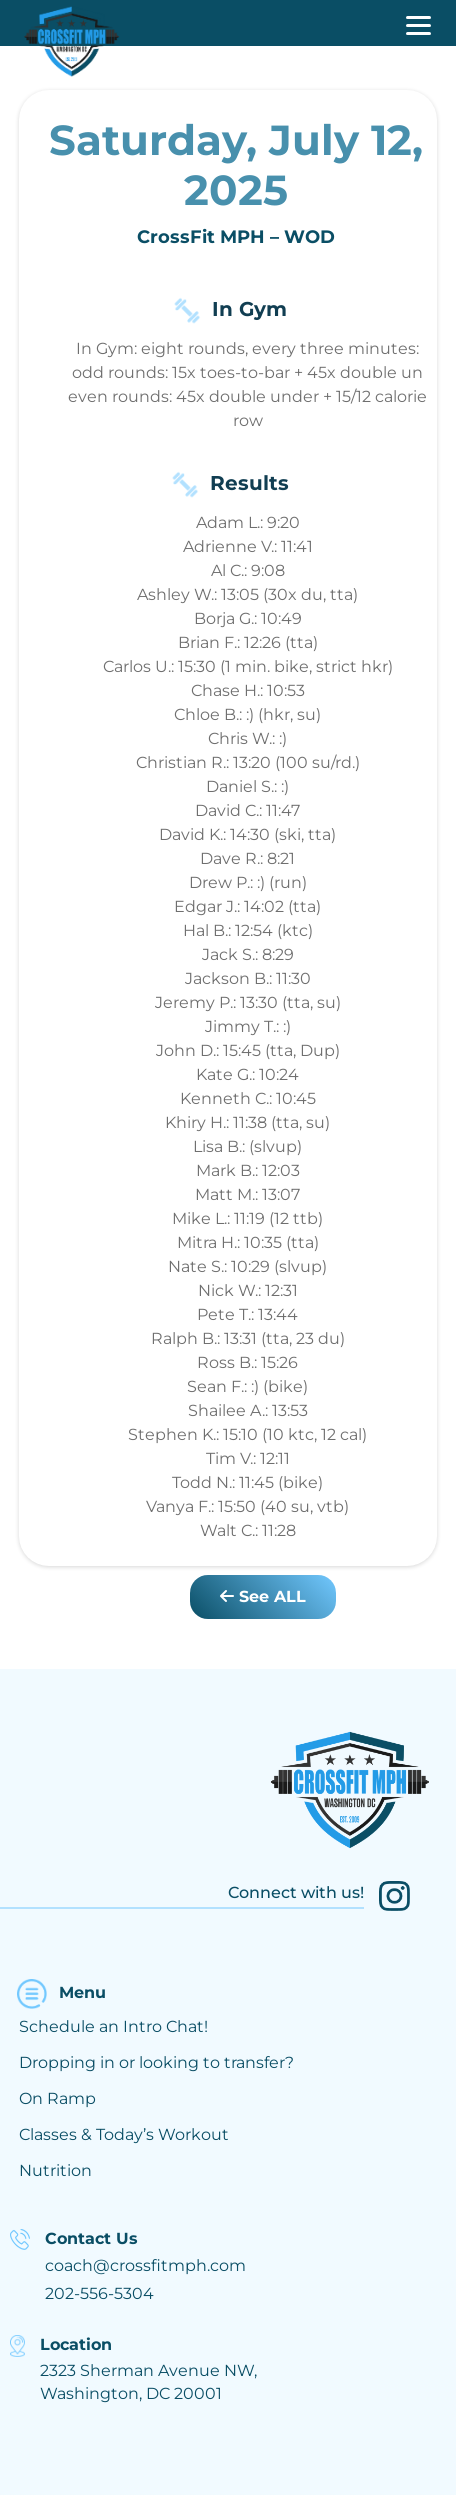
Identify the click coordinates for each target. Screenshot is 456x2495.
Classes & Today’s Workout (124, 2134)
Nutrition (55, 2170)
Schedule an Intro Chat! (113, 2026)
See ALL (263, 1596)
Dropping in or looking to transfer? (156, 2062)
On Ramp (57, 2098)
